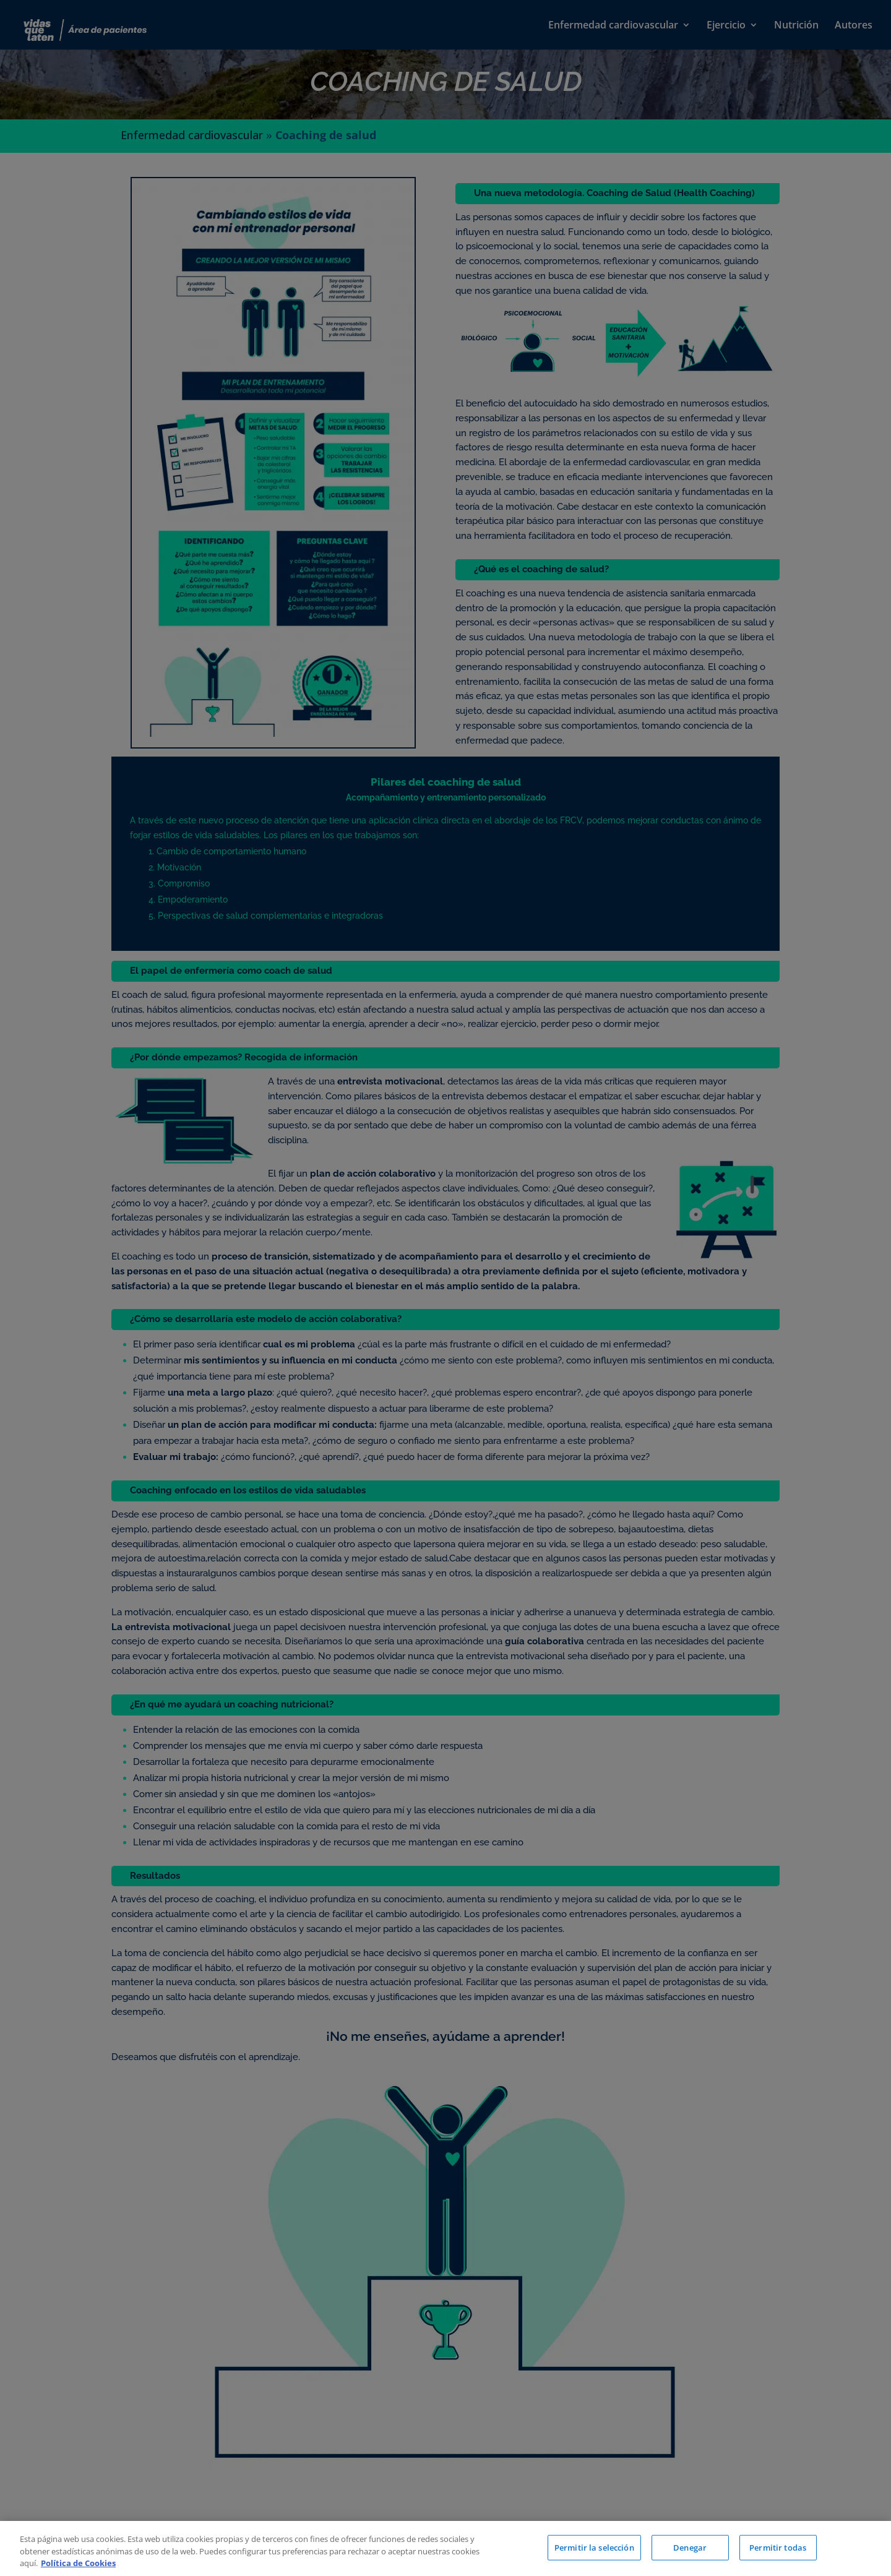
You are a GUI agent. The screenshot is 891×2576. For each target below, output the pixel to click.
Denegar (690, 2546)
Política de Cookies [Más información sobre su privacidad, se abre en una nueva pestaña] (78, 2563)
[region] (445, 2548)
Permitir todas (777, 2546)
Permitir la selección (594, 2546)
